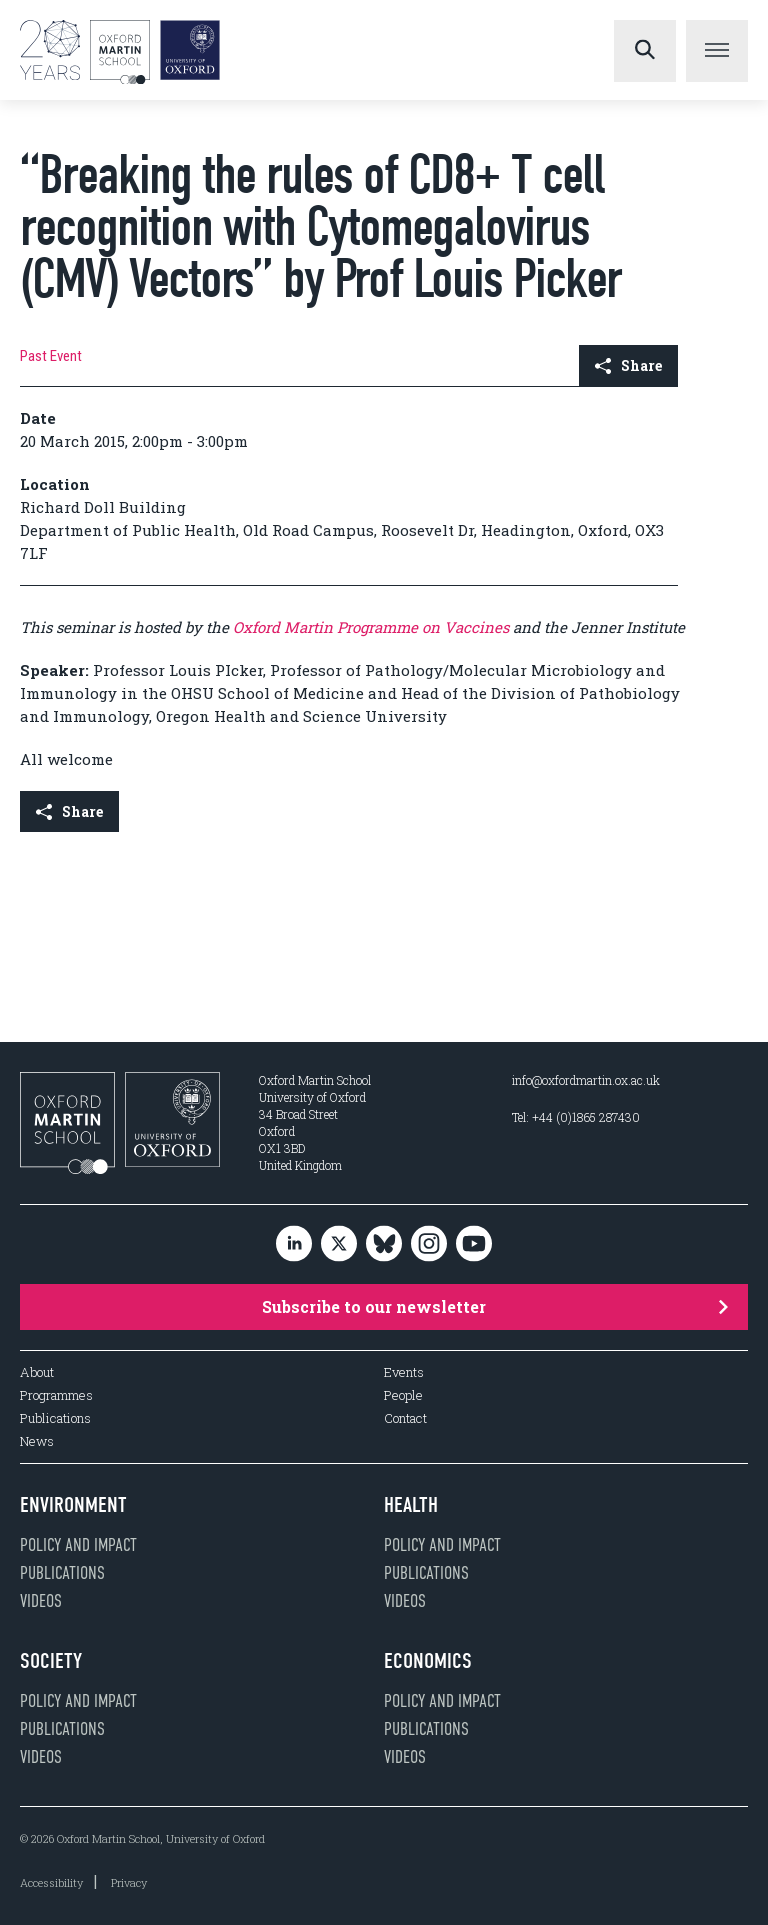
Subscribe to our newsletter (495, 1306)
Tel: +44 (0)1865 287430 (576, 1117)
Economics (428, 1661)
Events (404, 1372)
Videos (41, 1601)
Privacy (129, 1882)
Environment (73, 1505)
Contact (405, 1418)
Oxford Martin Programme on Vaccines (371, 627)
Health (411, 1505)
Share (628, 365)
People (403, 1395)
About (37, 1372)
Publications (55, 1418)
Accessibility (51, 1882)
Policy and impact (78, 1545)
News (37, 1441)
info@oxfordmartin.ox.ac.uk (586, 1080)
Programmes (56, 1395)
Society (51, 1661)
